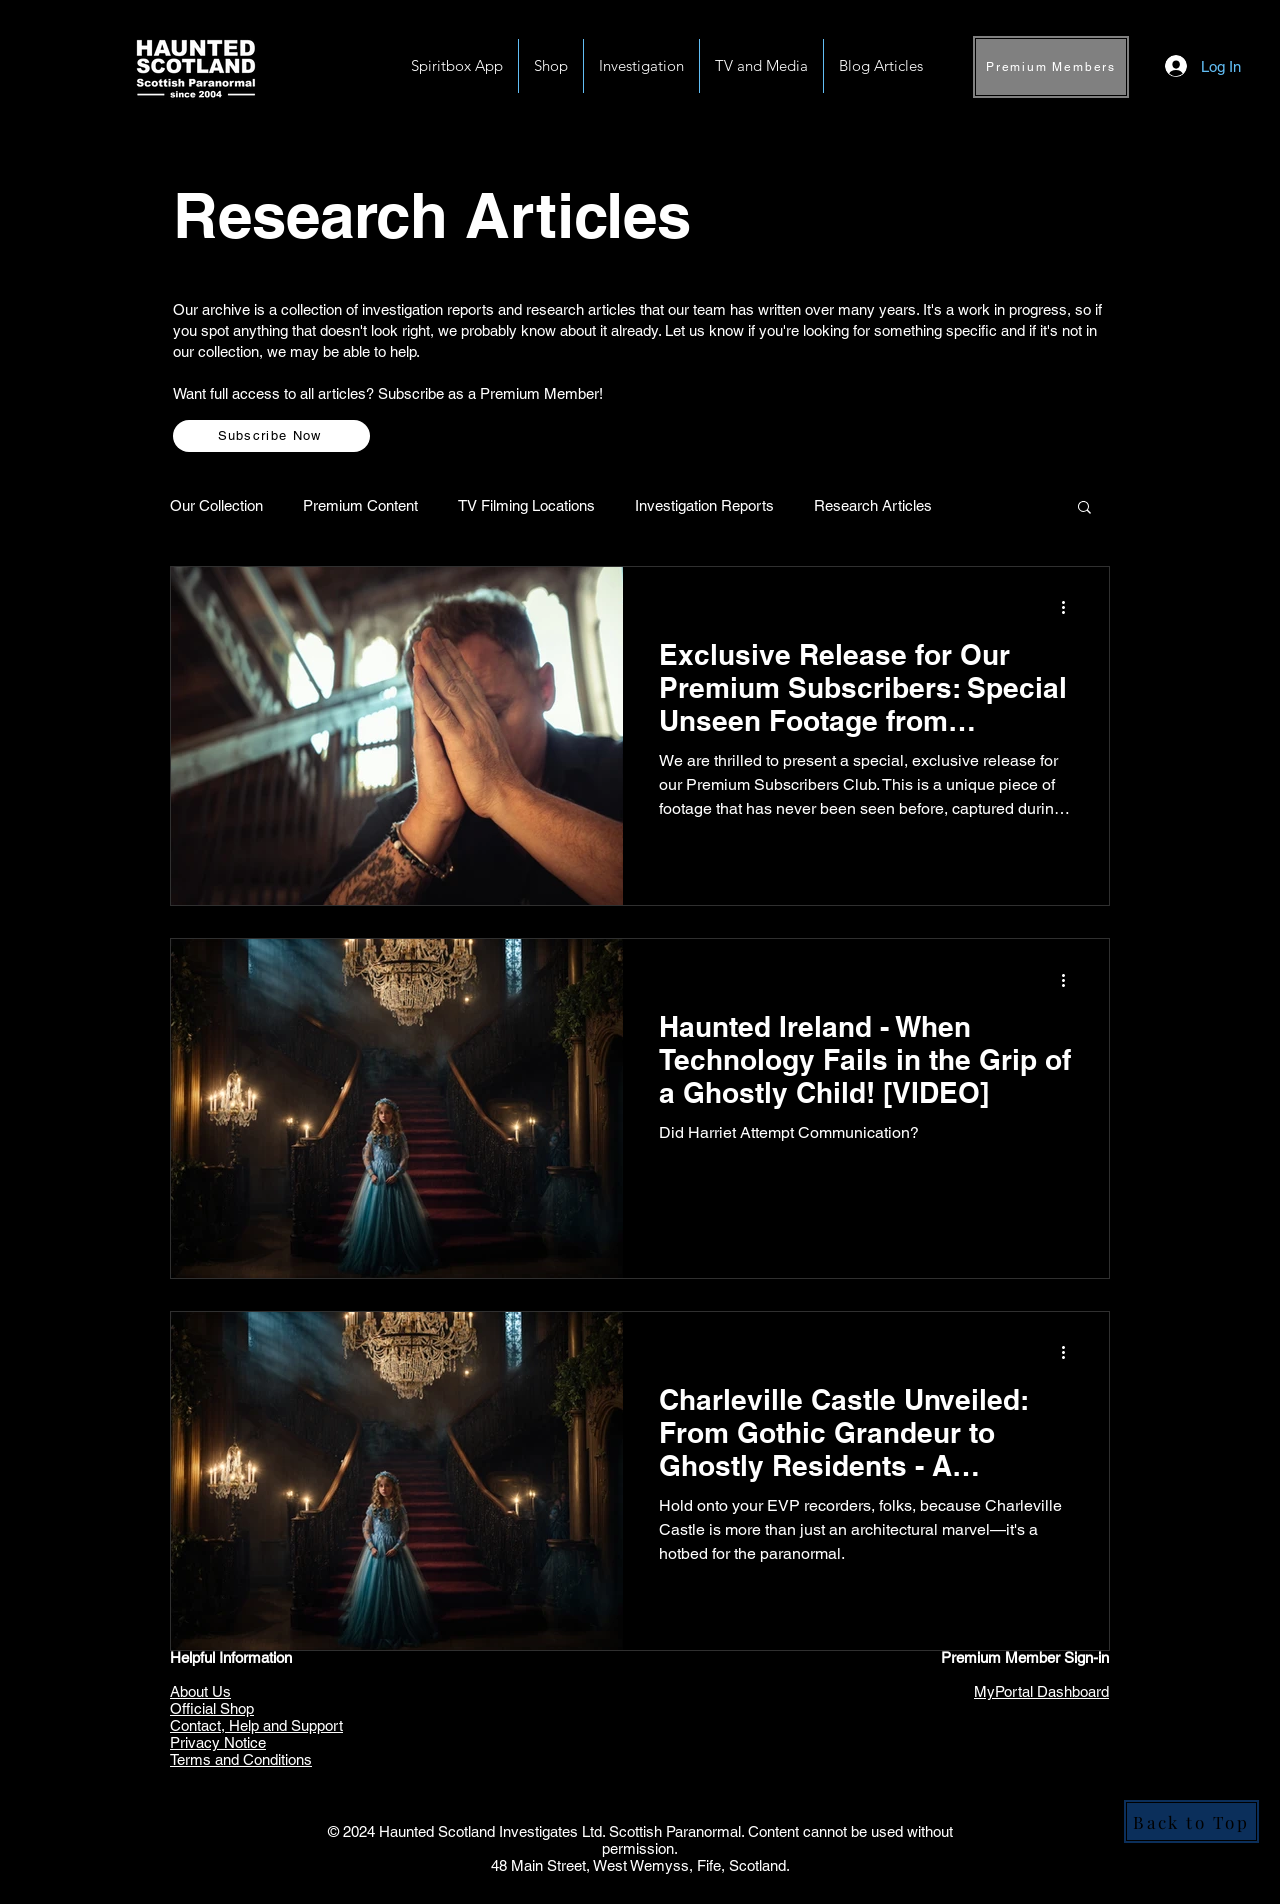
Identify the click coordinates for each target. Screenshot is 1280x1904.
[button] (641, 66)
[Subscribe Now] (271, 436)
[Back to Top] (1191, 1821)
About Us (200, 1691)
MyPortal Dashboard (1041, 1691)
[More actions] (1070, 608)
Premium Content (360, 505)
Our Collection (216, 505)
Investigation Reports (704, 505)
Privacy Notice (218, 1742)
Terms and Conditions (241, 1759)
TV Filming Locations (526, 505)
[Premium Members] (1051, 67)
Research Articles (873, 505)
